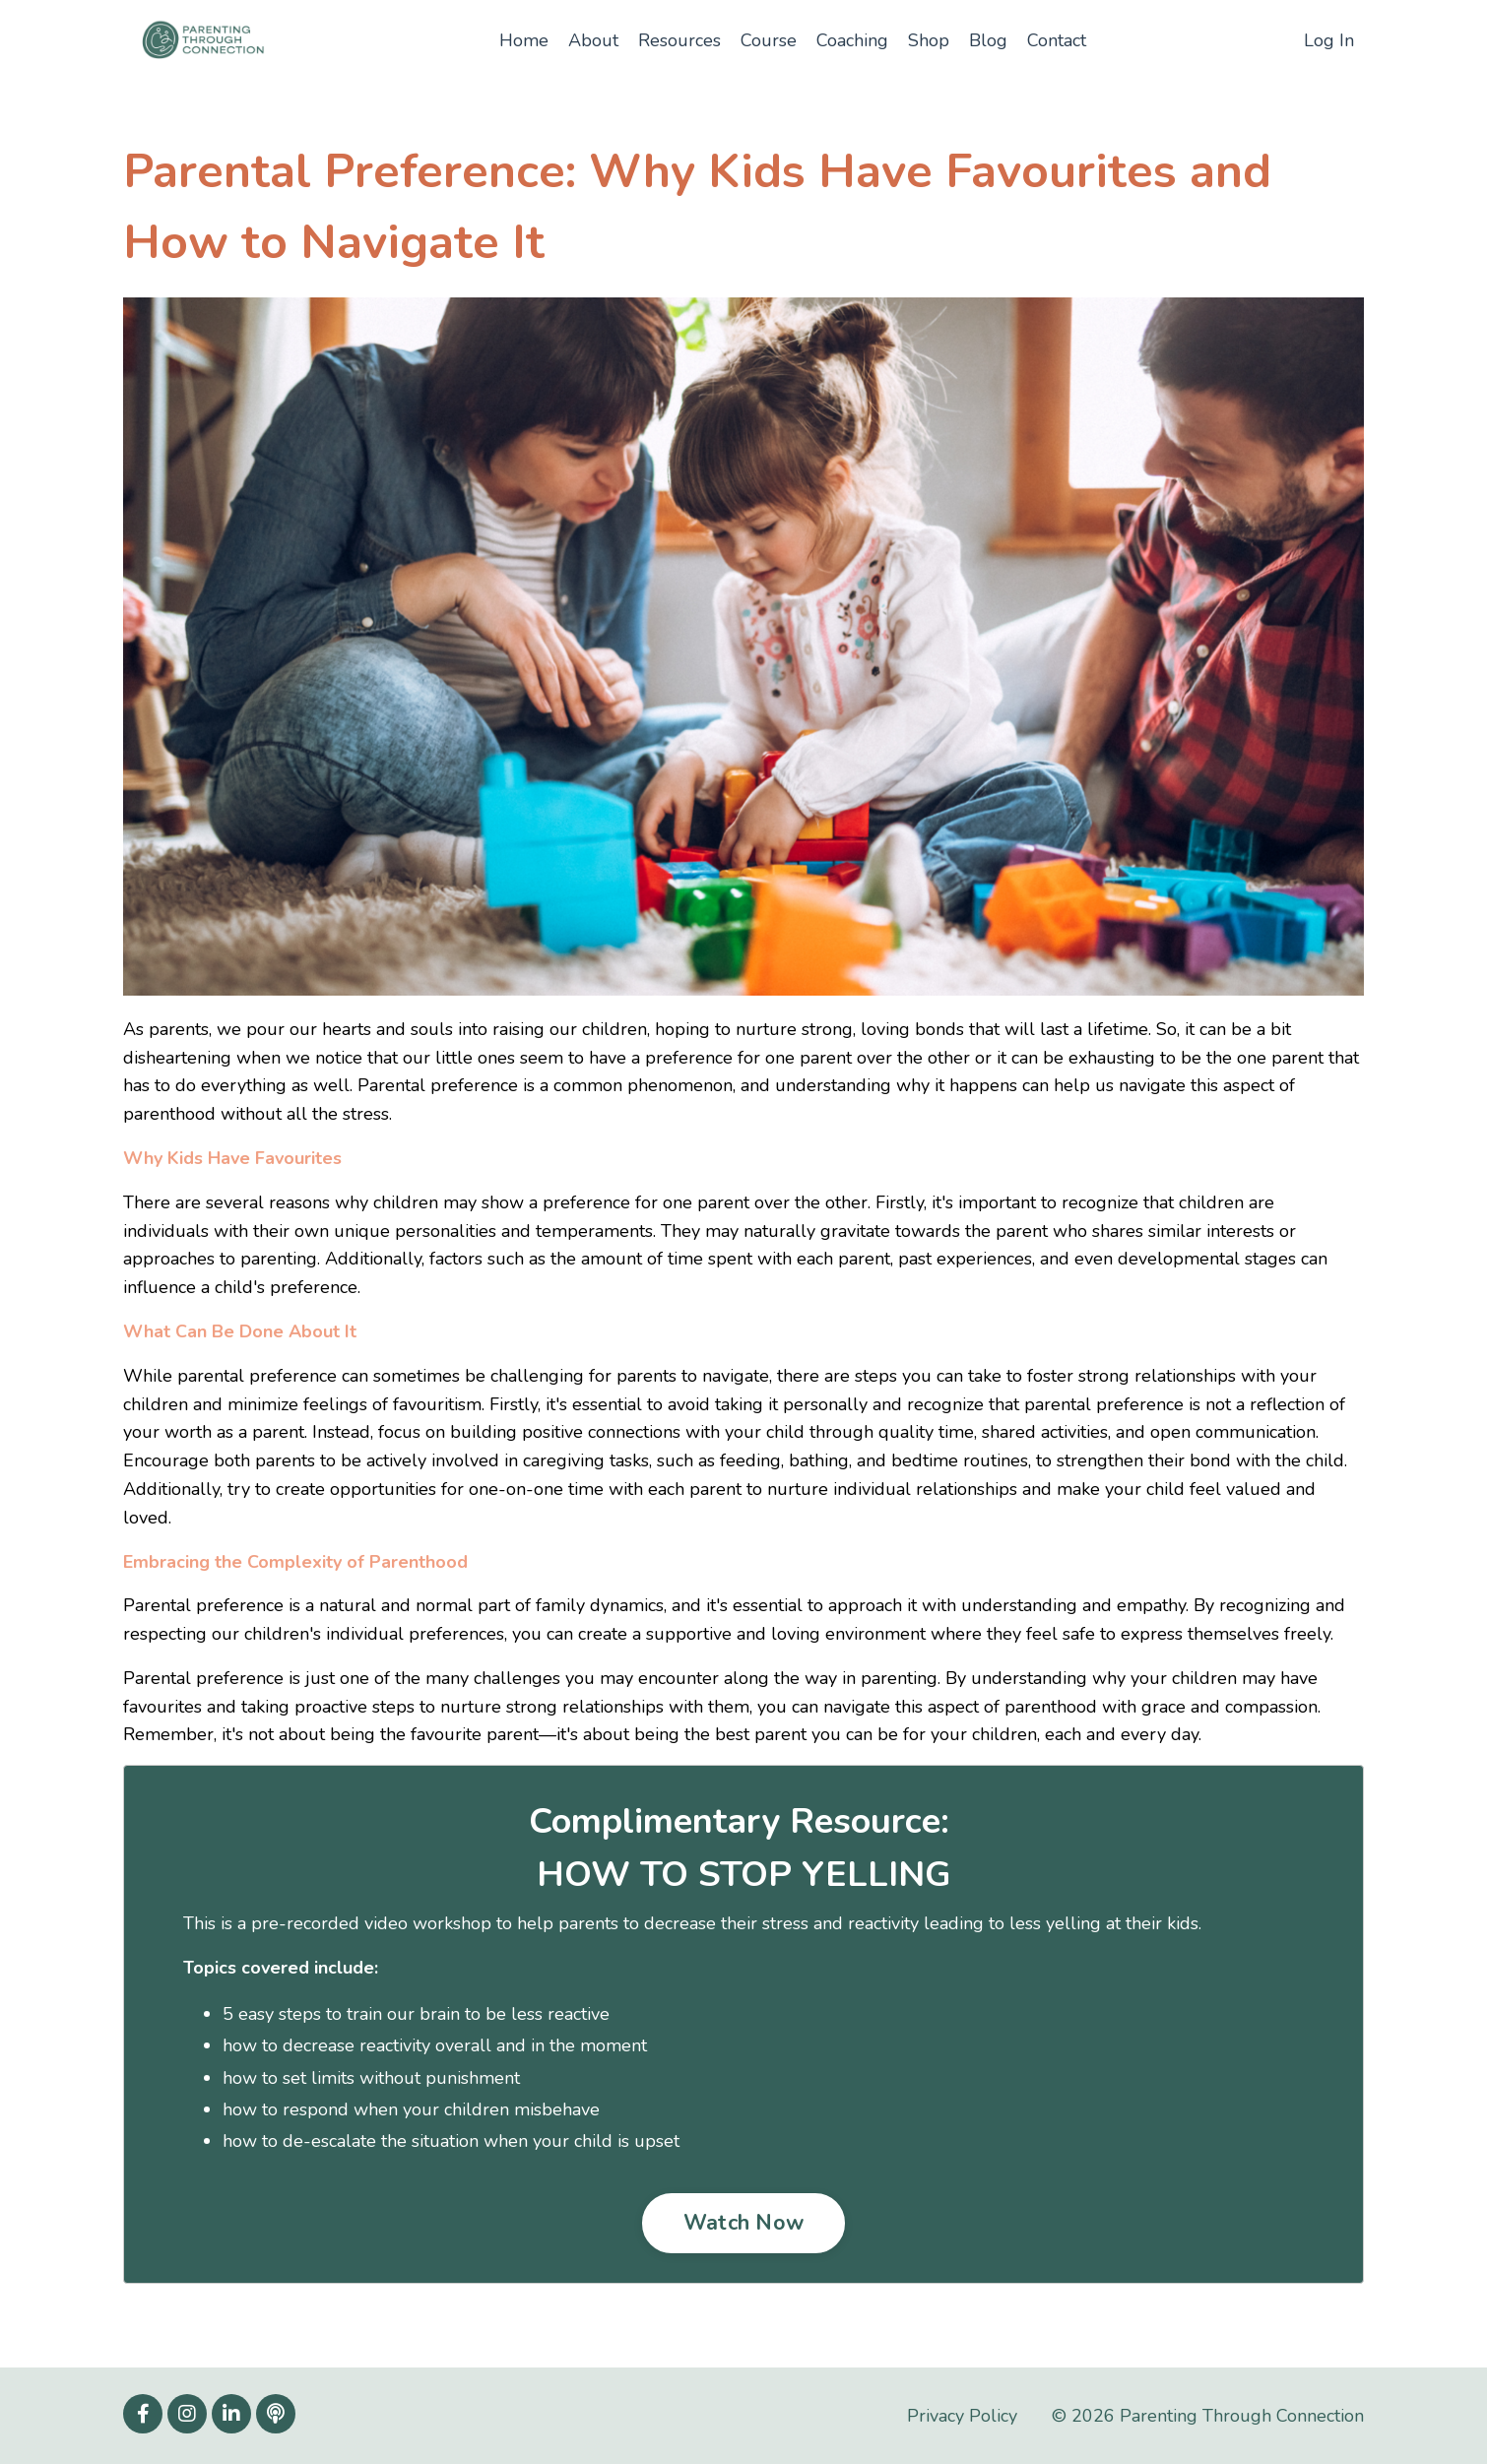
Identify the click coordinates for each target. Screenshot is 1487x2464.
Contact (1056, 40)
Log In (1329, 40)
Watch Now (743, 2222)
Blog (988, 40)
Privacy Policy (962, 2416)
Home (524, 40)
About (593, 40)
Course (769, 40)
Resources (679, 40)
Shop (928, 40)
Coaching (852, 40)
